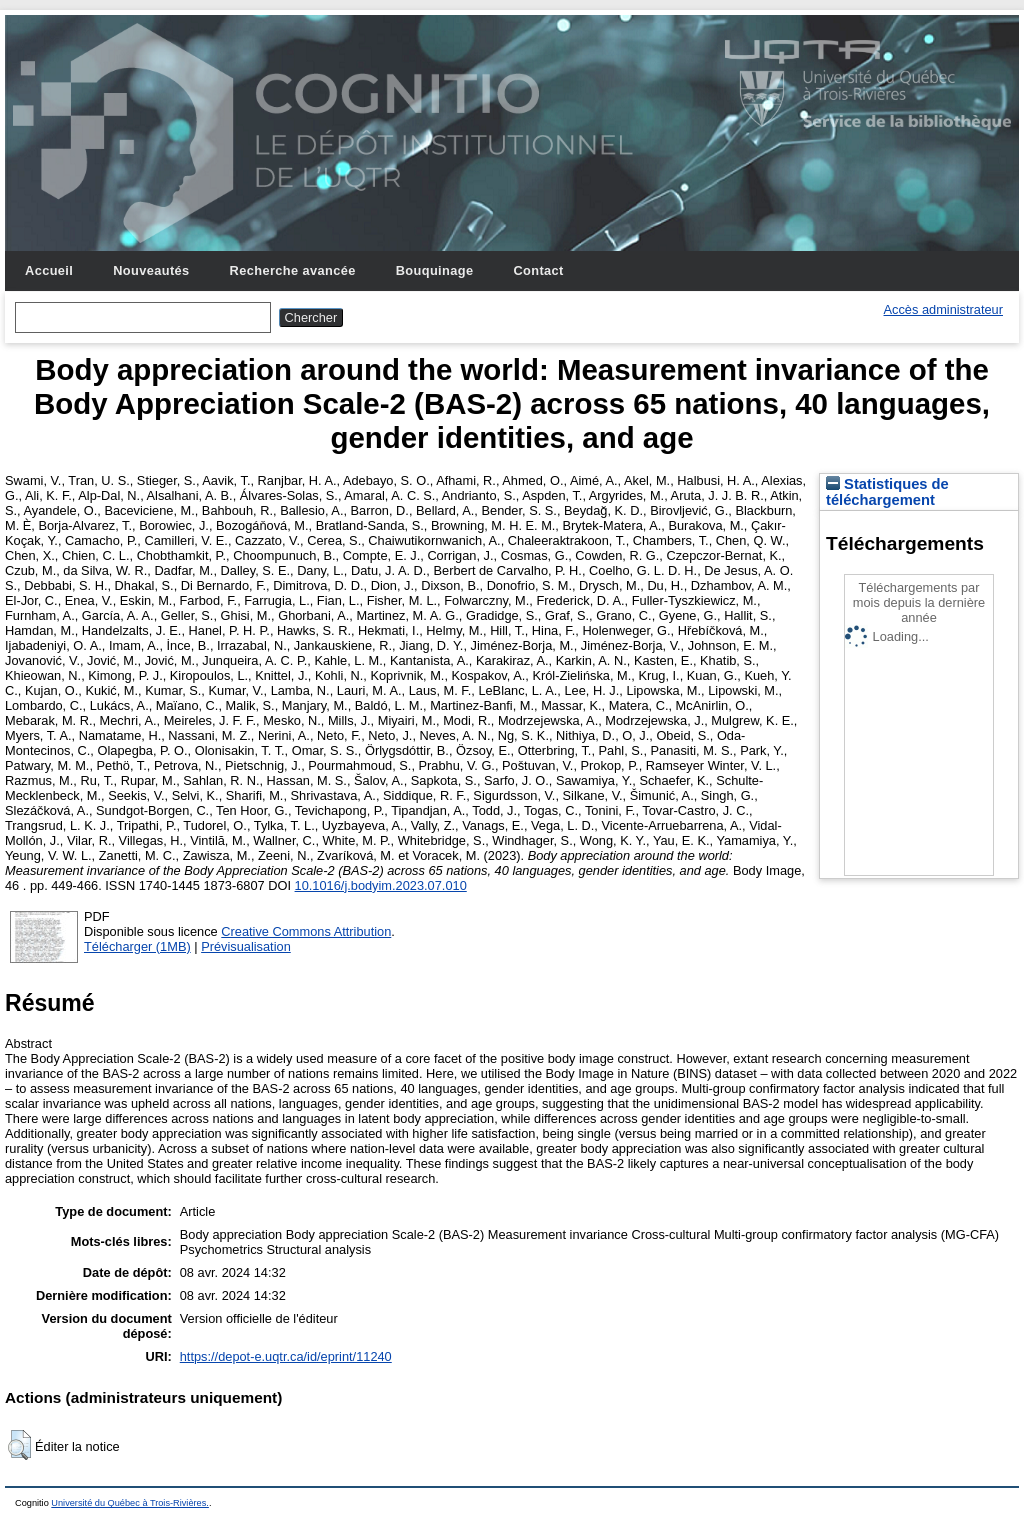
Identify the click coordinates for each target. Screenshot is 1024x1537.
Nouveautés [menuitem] (151, 270)
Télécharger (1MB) (137, 946)
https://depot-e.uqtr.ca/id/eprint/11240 (286, 1356)
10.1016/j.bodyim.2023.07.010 (381, 885)
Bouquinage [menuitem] (435, 270)
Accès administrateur (943, 309)
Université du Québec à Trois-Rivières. (130, 1503)
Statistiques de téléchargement (887, 492)
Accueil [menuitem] (49, 270)
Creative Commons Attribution (306, 931)
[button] (19, 1445)
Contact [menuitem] (538, 270)
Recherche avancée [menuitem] (293, 270)
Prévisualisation (246, 946)
